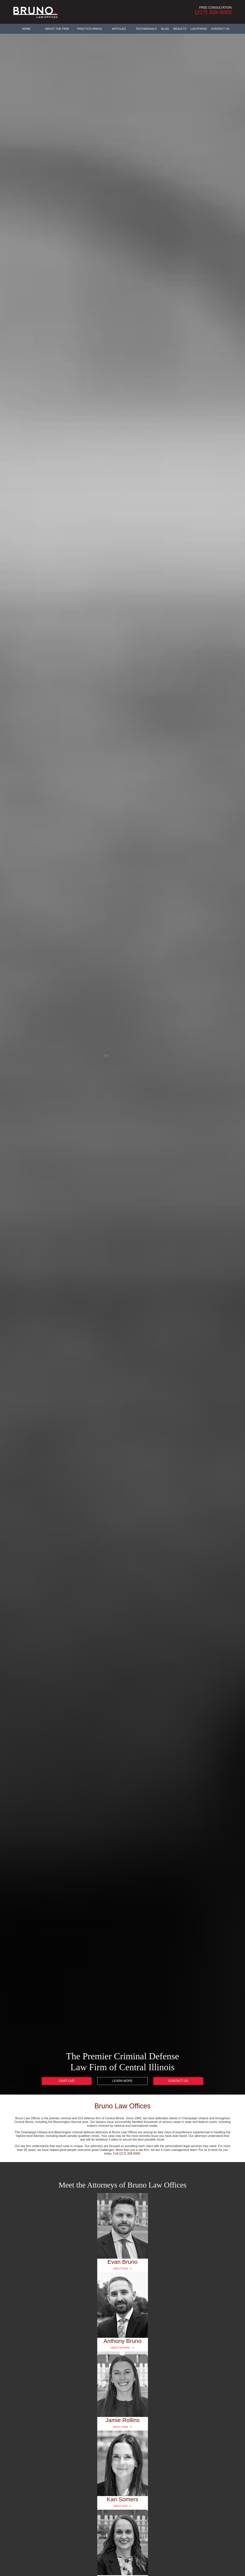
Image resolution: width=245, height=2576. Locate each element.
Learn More (122, 2080)
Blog (165, 28)
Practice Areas (89, 28)
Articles (119, 28)
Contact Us (220, 28)
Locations (198, 28)
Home (26, 28)
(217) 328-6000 (213, 12)
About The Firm (57, 28)
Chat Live (66, 2080)
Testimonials (146, 28)
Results (179, 28)
